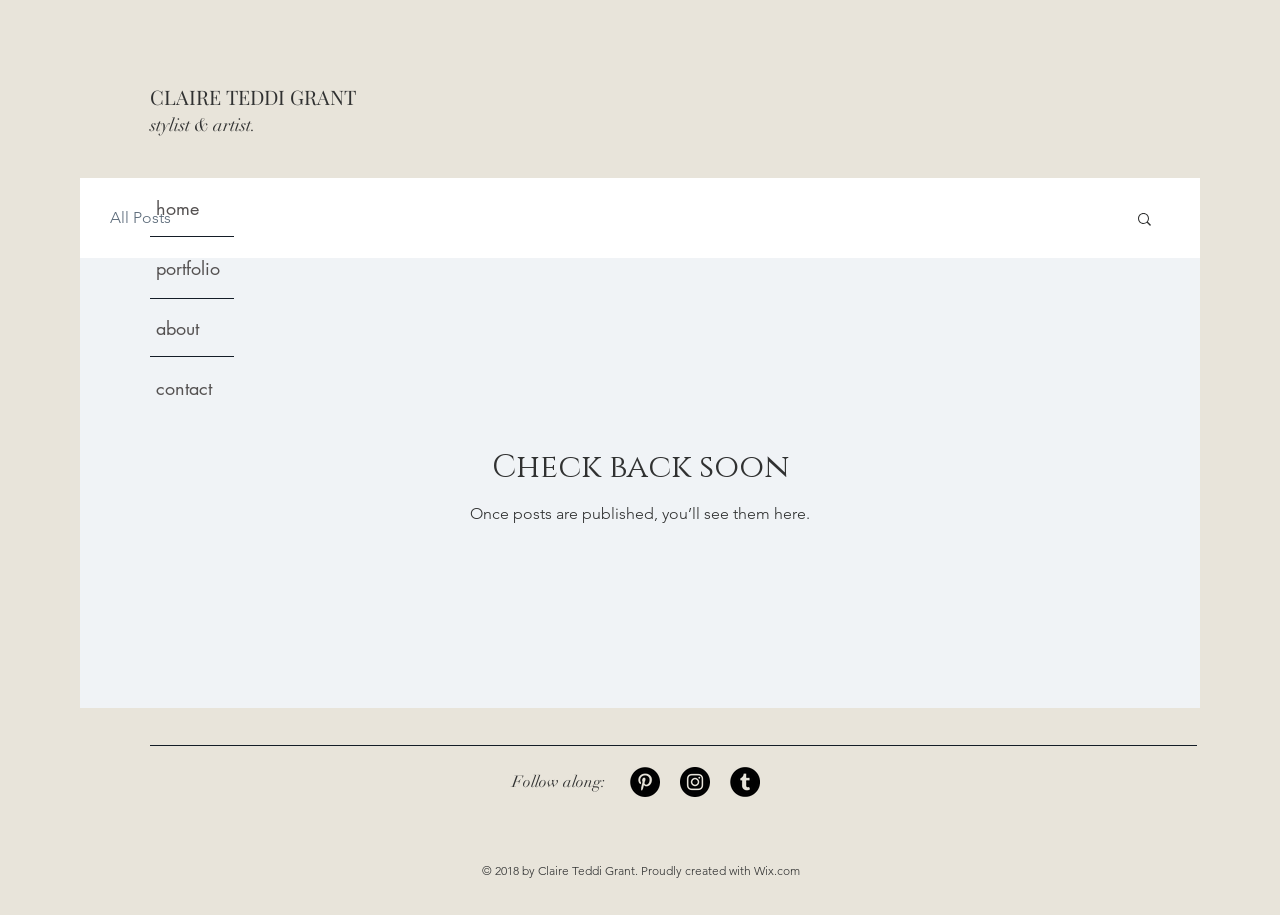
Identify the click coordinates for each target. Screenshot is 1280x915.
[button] (1144, 220)
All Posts (140, 217)
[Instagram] (695, 782)
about (177, 328)
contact (184, 388)
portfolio (188, 268)
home (177, 208)
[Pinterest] (645, 782)
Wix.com (777, 870)
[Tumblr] (745, 782)
